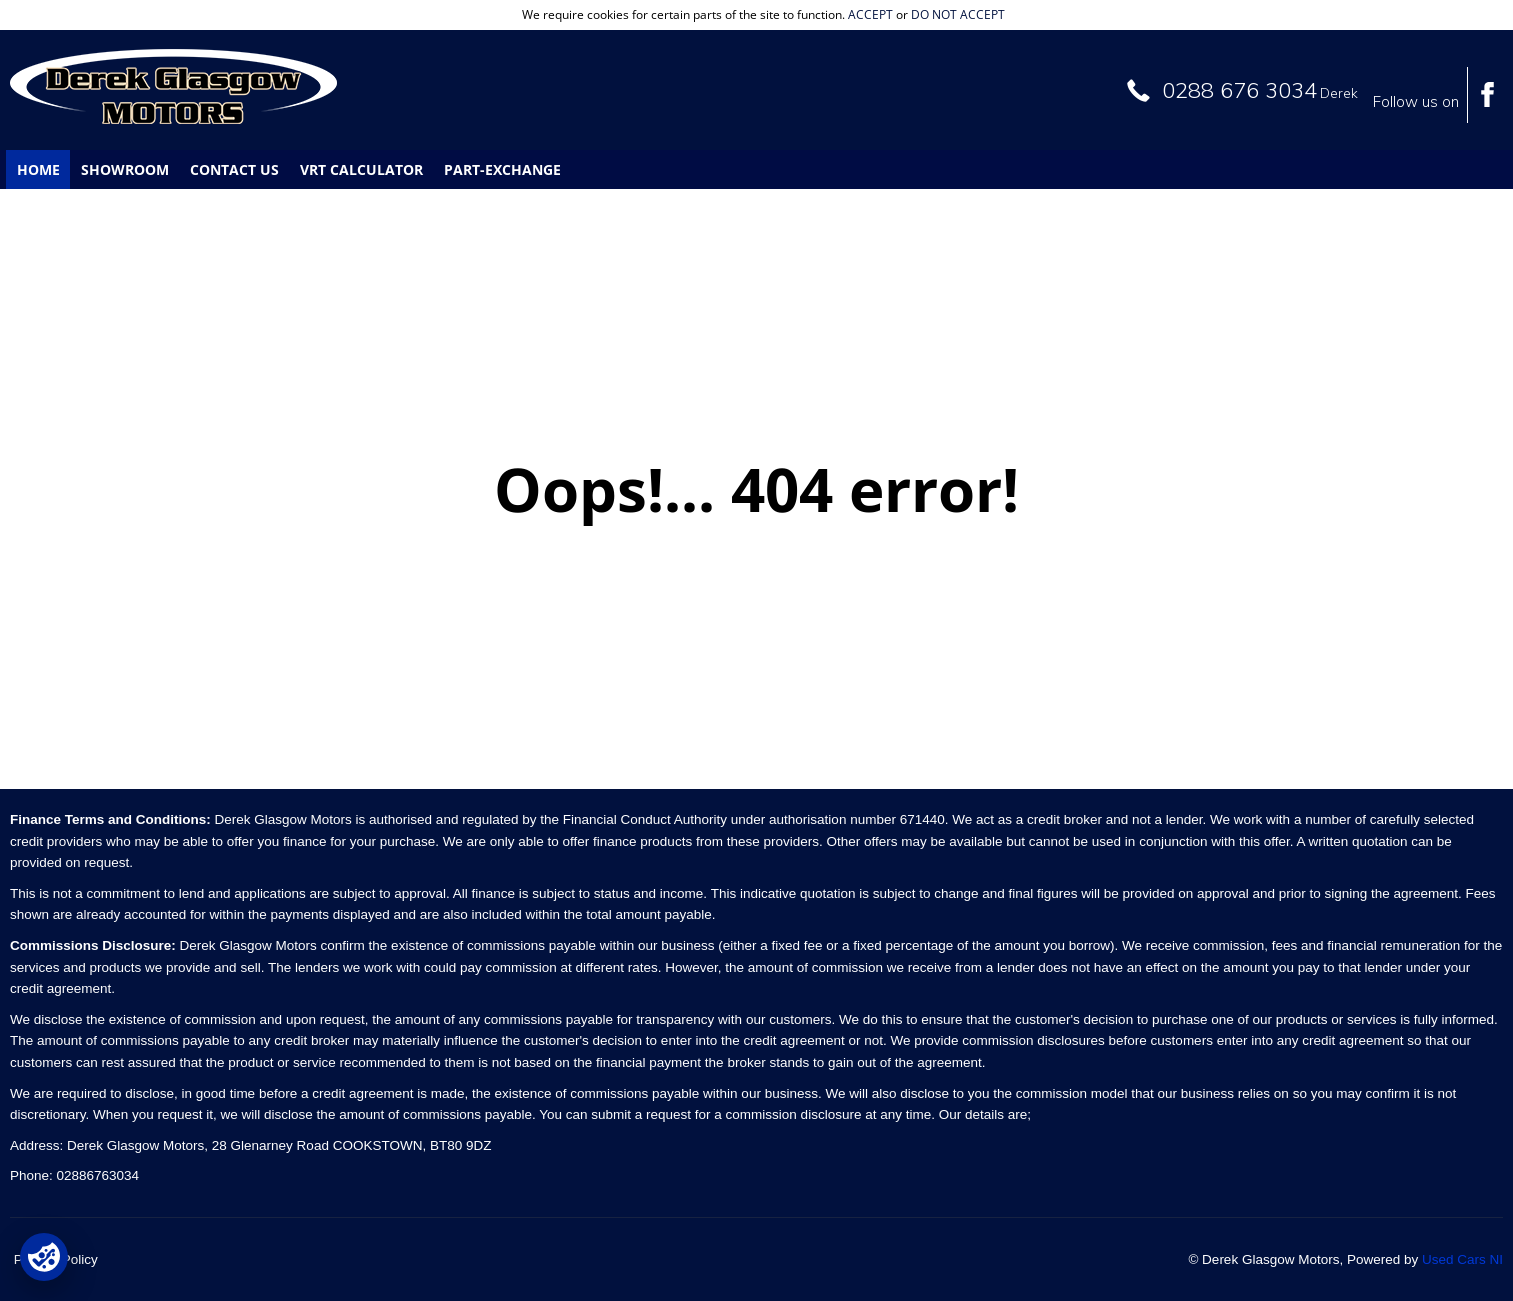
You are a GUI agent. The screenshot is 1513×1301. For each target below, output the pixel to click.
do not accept (958, 14)
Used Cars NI (1462, 1259)
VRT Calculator (361, 169)
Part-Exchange (502, 169)
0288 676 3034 (1239, 90)
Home (38, 169)
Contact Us (234, 169)
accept (870, 14)
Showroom (125, 169)
